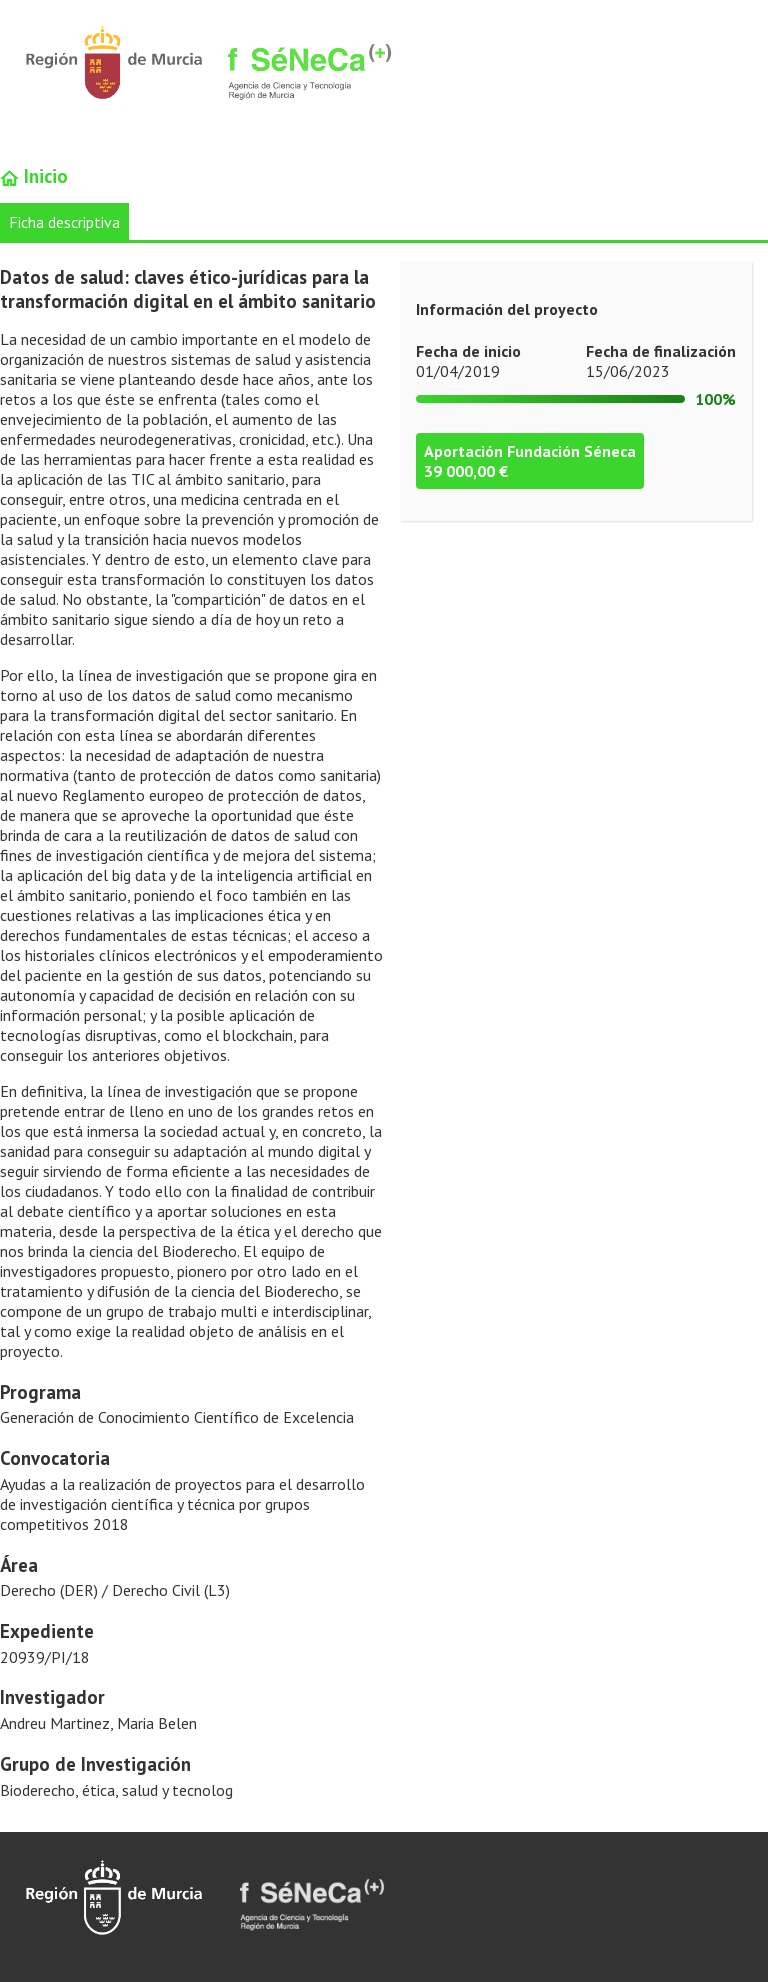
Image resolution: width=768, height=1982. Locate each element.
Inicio (34, 176)
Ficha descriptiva (64, 222)
